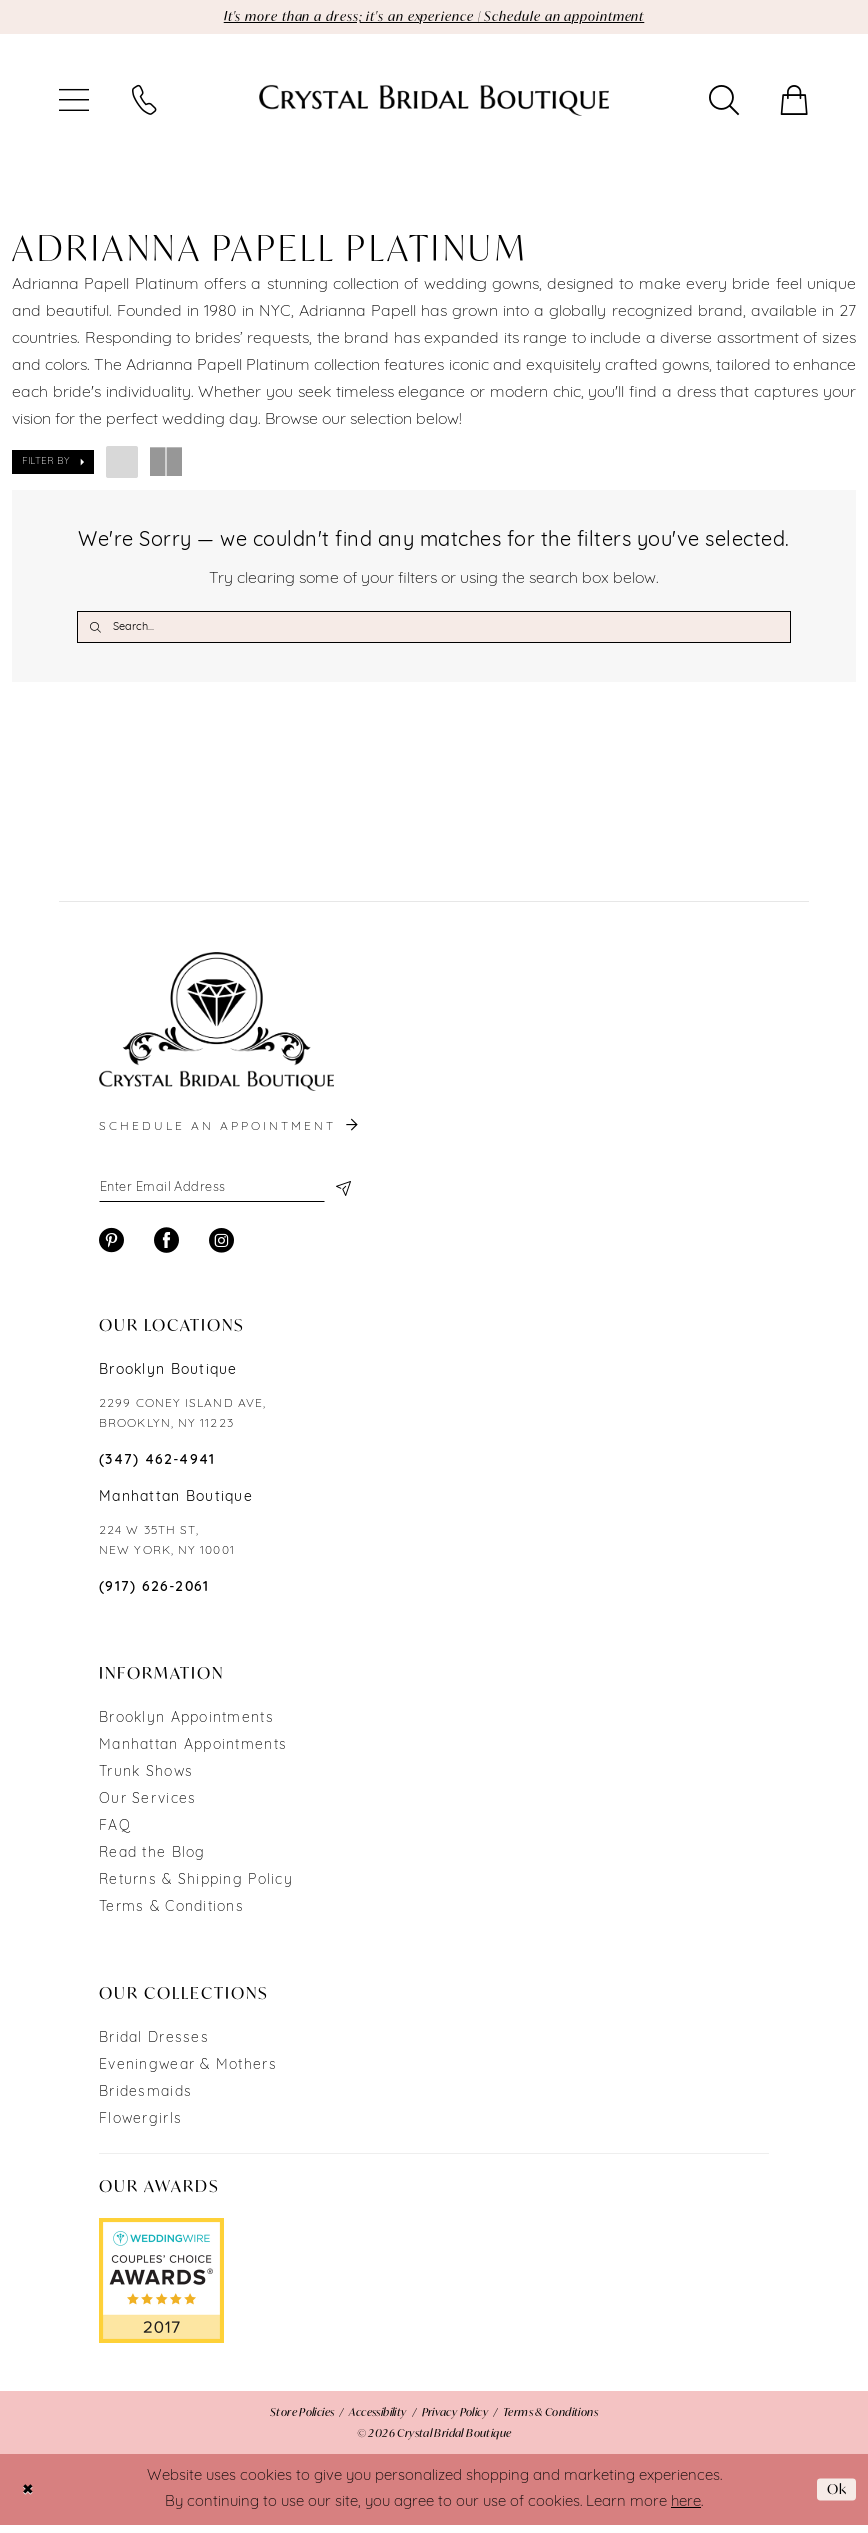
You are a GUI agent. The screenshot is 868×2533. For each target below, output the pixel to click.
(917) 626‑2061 (154, 1595)
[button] (74, 102)
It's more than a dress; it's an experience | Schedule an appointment (434, 17)
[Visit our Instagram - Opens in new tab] (221, 1248)
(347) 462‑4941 (157, 1468)
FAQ (115, 1834)
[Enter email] (224, 1194)
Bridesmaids (145, 2100)
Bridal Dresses (154, 2046)
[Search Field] (434, 629)
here (686, 2509)
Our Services (147, 1807)
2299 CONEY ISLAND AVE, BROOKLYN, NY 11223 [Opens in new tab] (182, 1422)
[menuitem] (74, 102)
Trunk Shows (146, 1780)
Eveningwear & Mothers (188, 2073)
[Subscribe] (341, 1194)
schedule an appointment (230, 1132)
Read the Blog (152, 1861)
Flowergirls (140, 2127)
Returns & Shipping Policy (196, 1888)
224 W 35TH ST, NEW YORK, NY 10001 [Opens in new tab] (167, 1549)
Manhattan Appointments (193, 1753)
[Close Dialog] (29, 2497)
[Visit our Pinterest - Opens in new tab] (111, 1248)
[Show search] (724, 102)
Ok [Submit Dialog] (835, 2497)
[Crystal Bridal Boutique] (434, 102)
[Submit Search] (95, 629)
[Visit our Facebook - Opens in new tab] (166, 1248)
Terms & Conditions (171, 1915)
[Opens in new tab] (161, 2289)
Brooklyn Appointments (186, 1726)
